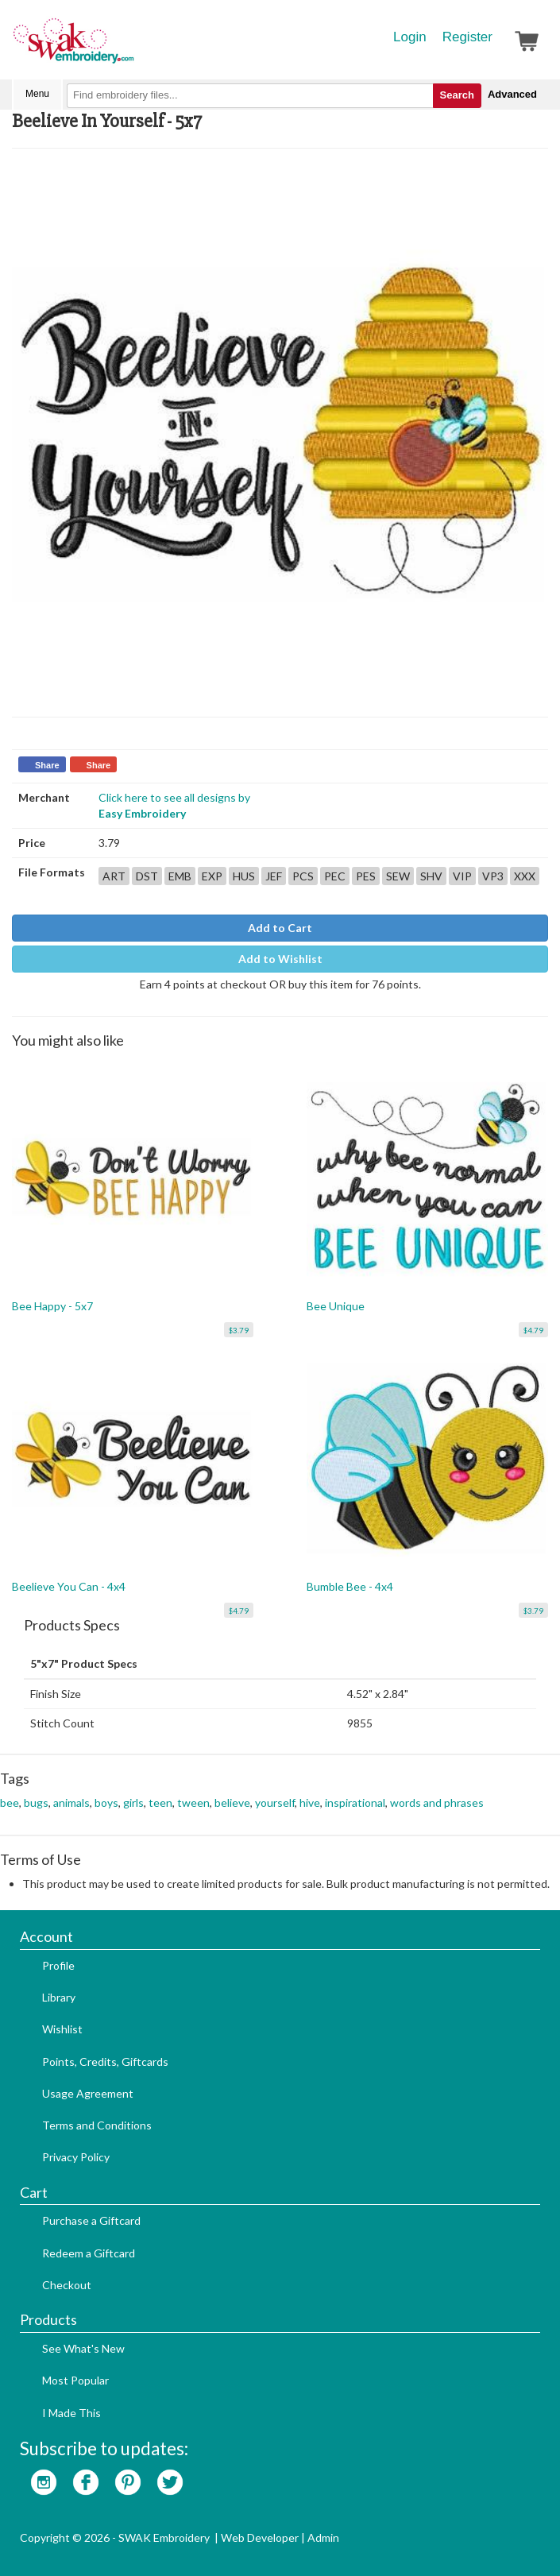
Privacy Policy (76, 2157)
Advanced (512, 94)
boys (106, 1802)
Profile (58, 1965)
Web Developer (260, 2537)
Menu (37, 93)
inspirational (355, 1802)
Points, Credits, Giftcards (105, 2061)
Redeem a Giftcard (88, 2253)
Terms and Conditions (97, 2125)
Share (47, 765)
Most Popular (75, 2380)
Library (58, 1997)
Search (457, 95)
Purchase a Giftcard (91, 2220)
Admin (323, 2537)
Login (410, 36)
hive (309, 1802)
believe (232, 1802)
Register (467, 36)
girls (133, 1802)
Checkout (66, 2285)
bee (9, 1802)
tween (193, 1802)
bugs (36, 1802)
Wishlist (62, 2029)
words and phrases (437, 1802)
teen (160, 1802)
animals (71, 1802)
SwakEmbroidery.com (131, 47)
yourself (275, 1802)
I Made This (71, 2412)
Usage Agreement (87, 2093)
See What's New (83, 2348)
